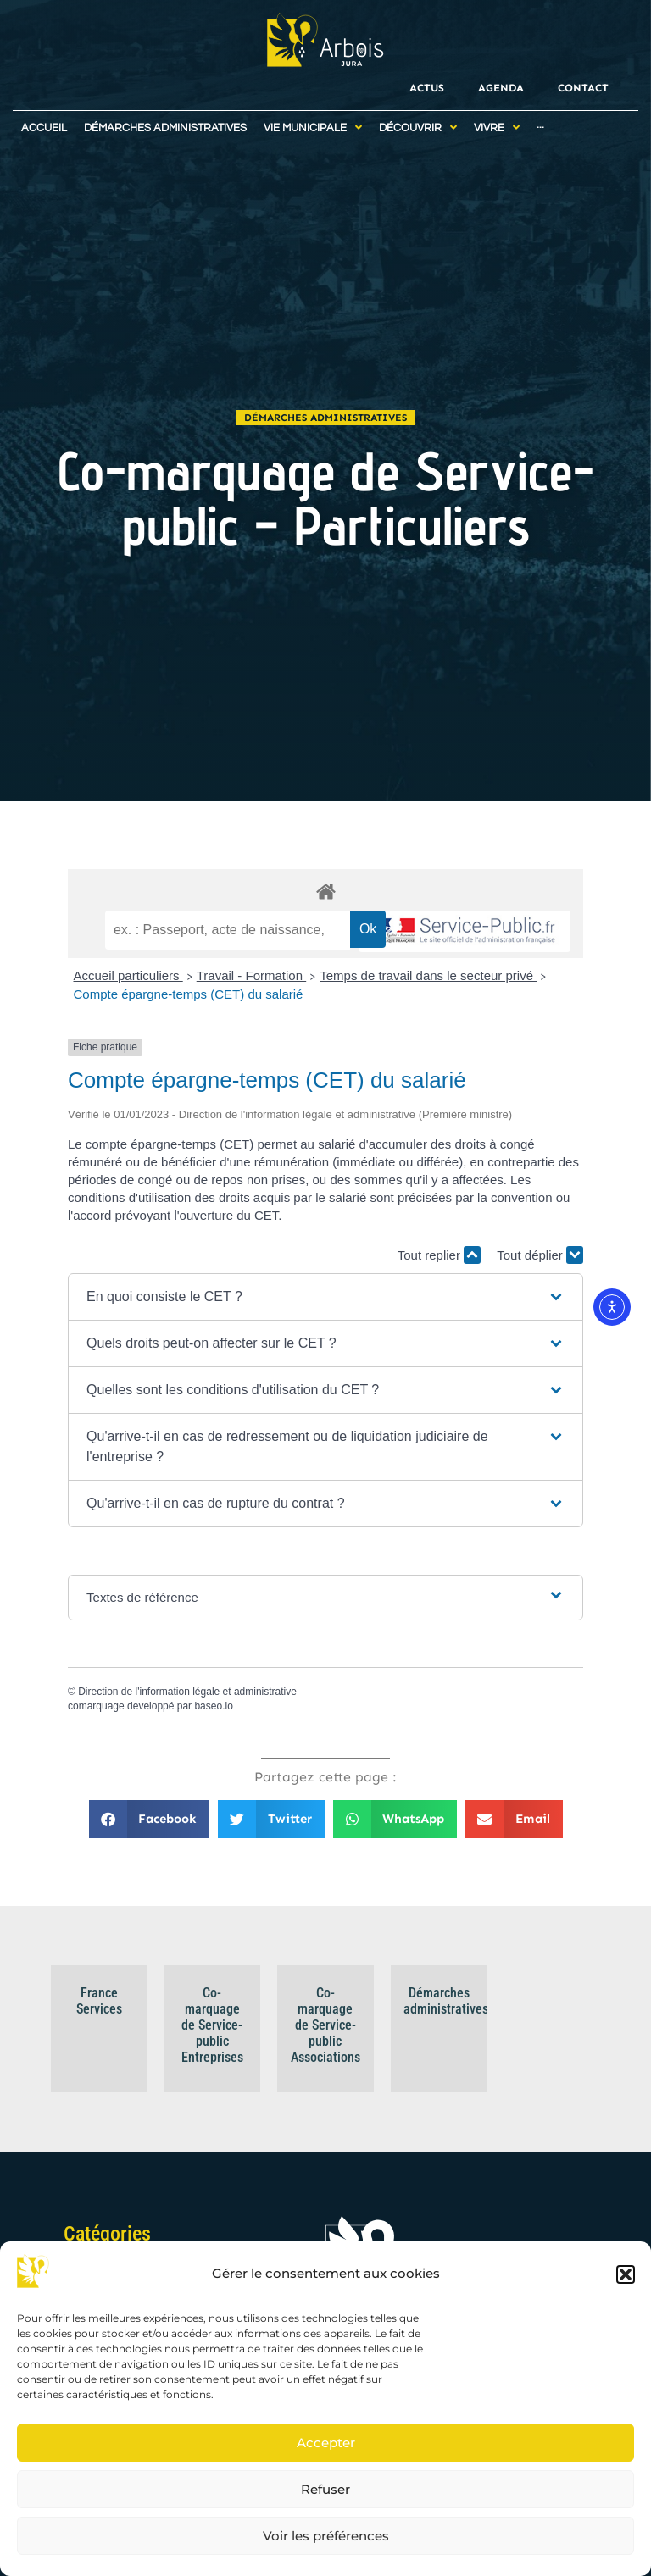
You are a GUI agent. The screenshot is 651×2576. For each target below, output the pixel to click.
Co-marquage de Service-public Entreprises (212, 2025)
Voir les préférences (326, 2536)
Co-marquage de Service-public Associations (325, 2025)
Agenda (501, 87)
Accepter (326, 2443)
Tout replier (439, 1255)
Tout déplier (540, 1255)
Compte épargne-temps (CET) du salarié (188, 994)
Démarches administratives (325, 418)
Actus (426, 87)
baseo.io (213, 1706)
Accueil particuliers (128, 975)
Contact (583, 87)
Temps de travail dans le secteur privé (428, 975)
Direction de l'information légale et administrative (187, 1692)
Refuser (325, 2489)
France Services (99, 2001)
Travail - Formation (251, 975)
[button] (625, 2274)
